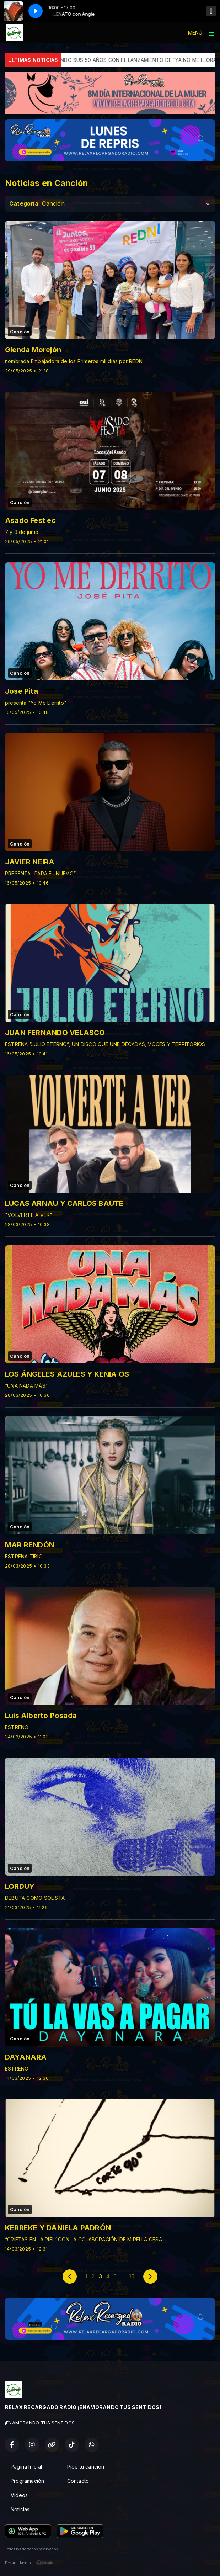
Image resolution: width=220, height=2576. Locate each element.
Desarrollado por (29, 2562)
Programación (27, 2481)
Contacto (78, 2481)
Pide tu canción (85, 2467)
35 (131, 2276)
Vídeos (19, 2495)
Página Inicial (26, 2467)
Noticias (20, 2509)
